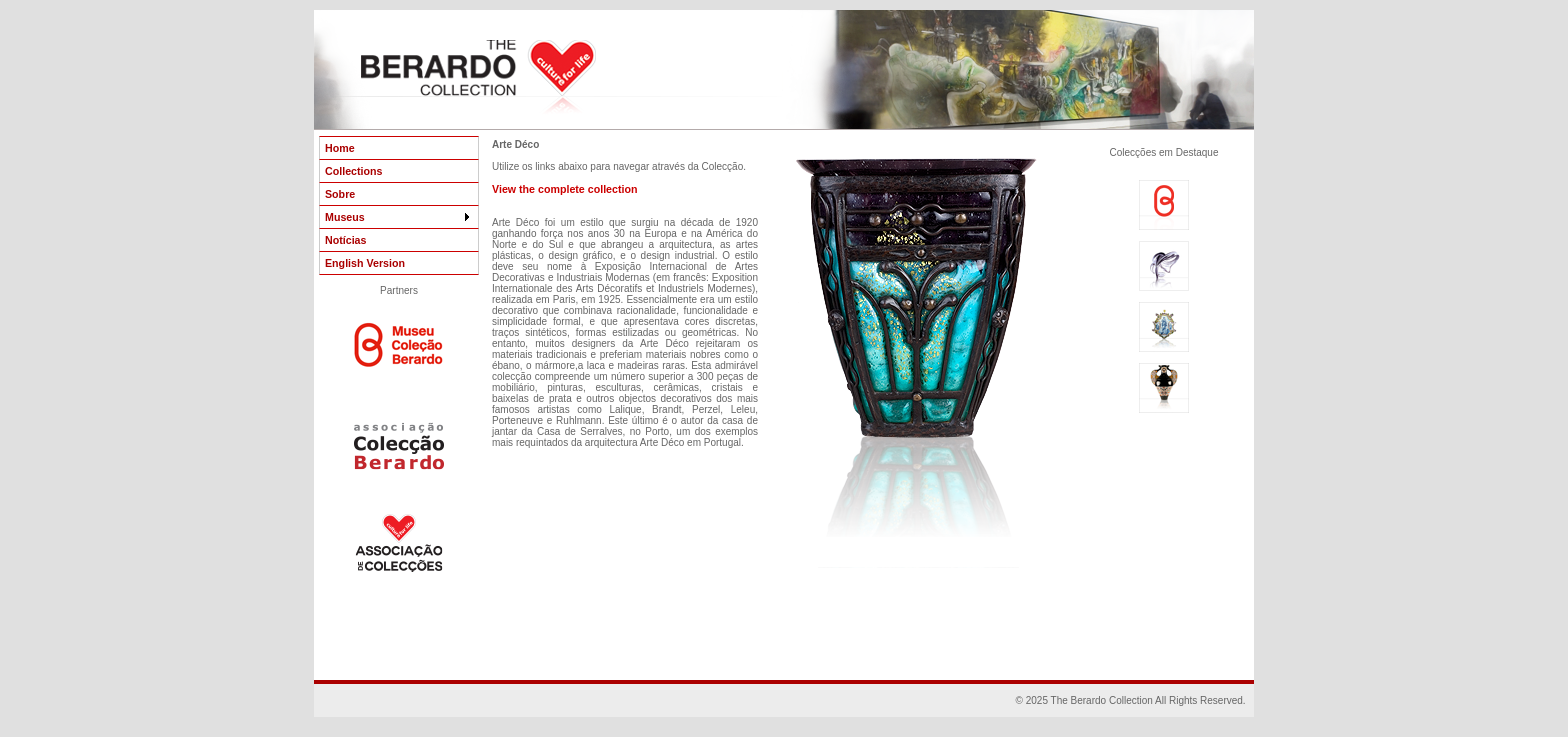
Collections (353, 171)
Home (340, 148)
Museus (399, 217)
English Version (365, 263)
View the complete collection (564, 189)
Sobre (340, 194)
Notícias (345, 240)
